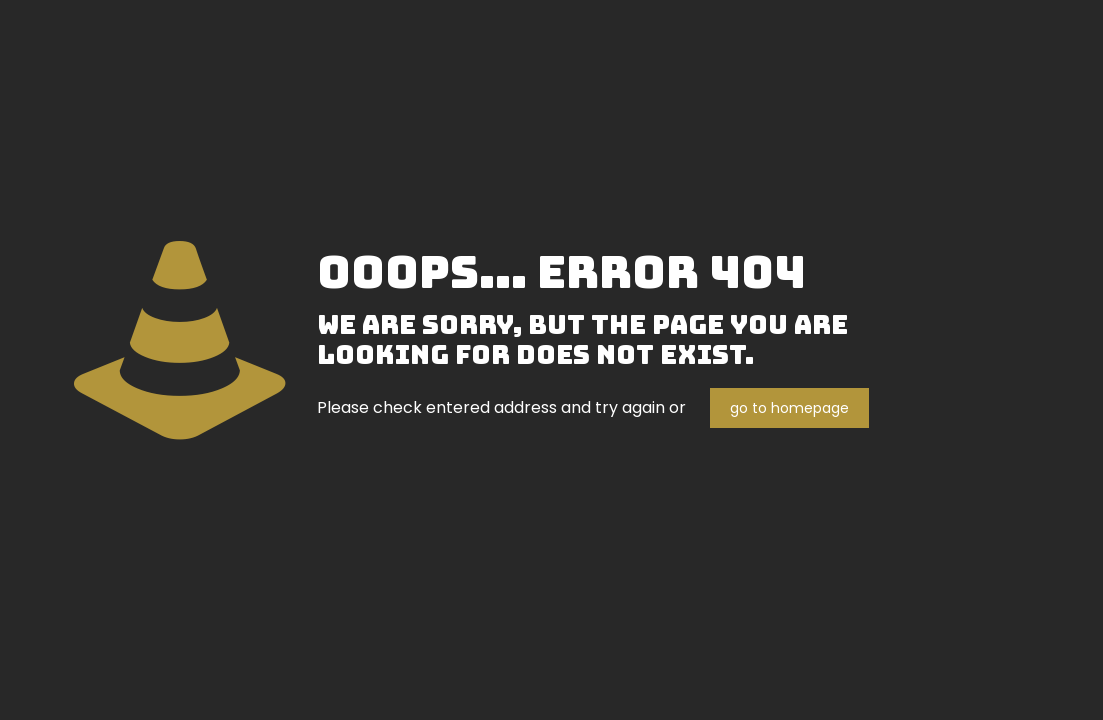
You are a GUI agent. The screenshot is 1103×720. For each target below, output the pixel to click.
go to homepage (789, 408)
